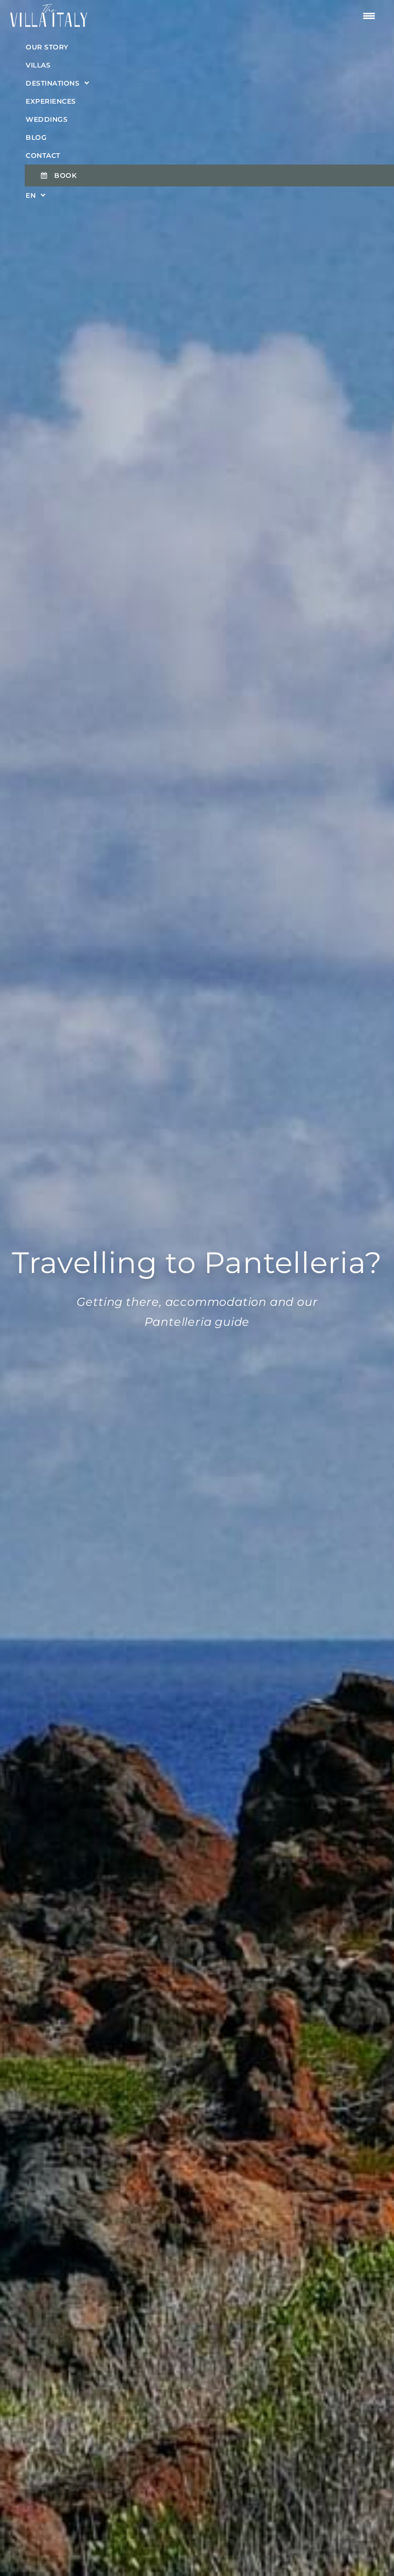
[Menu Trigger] (369, 16)
